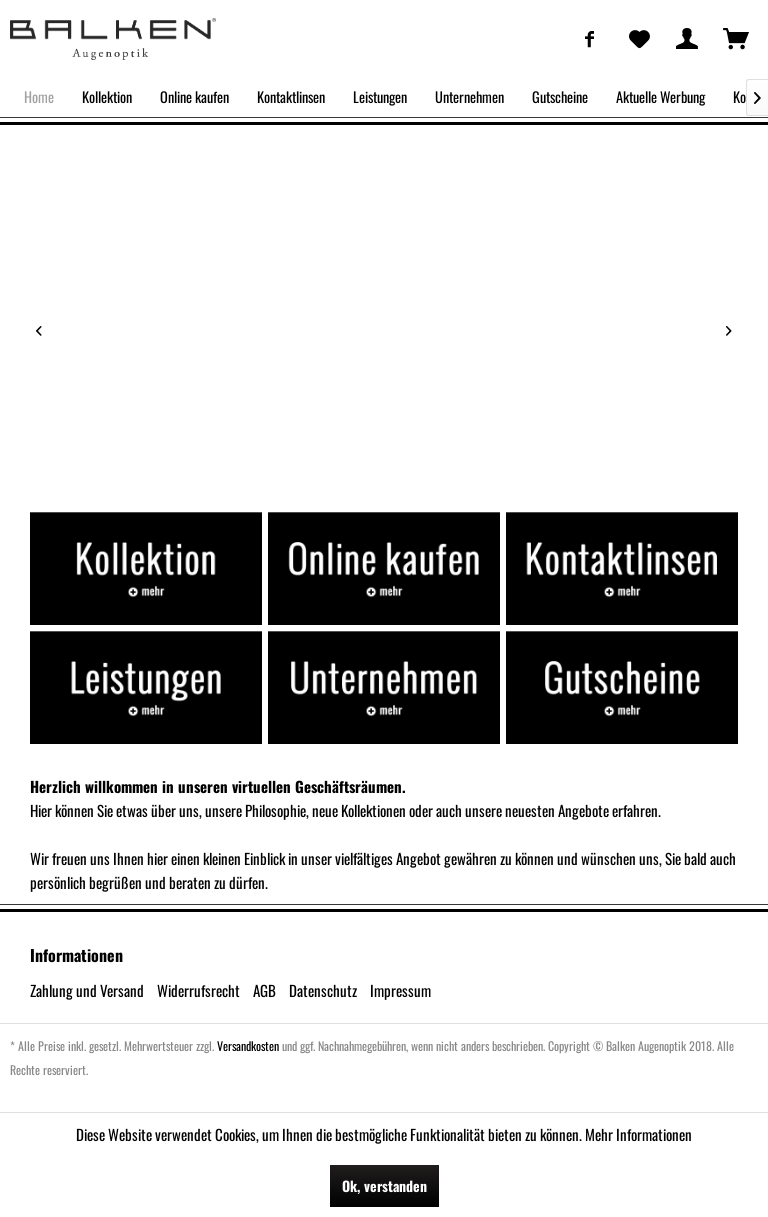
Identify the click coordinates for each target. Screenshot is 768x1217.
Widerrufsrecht (198, 990)
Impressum (400, 990)
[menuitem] (590, 38)
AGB (264, 990)
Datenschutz (323, 990)
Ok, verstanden (384, 1185)
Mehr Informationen (638, 1134)
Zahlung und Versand (87, 990)
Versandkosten (248, 1045)
